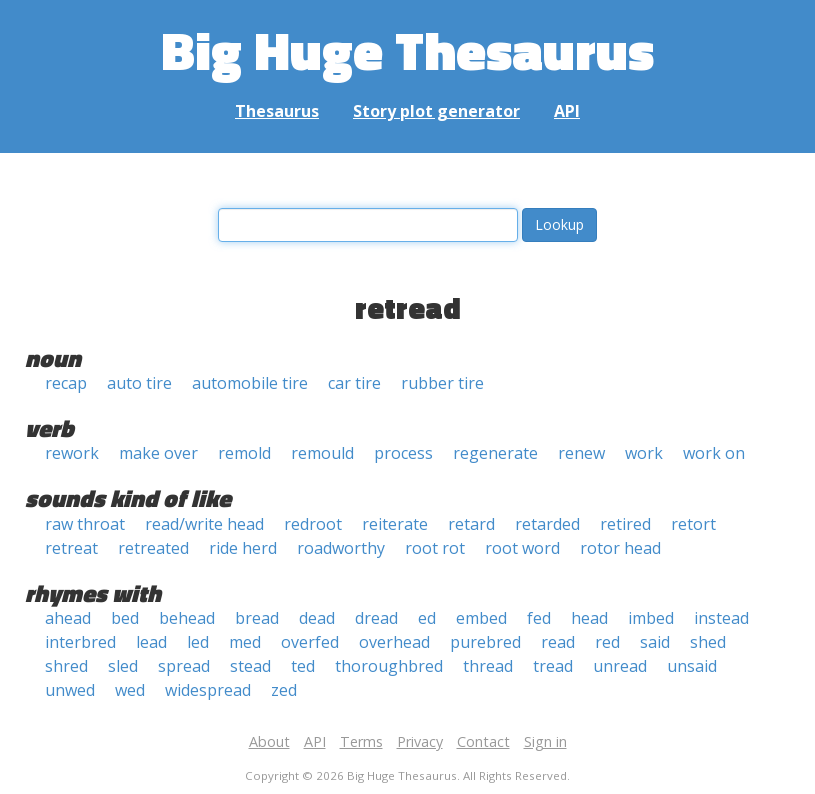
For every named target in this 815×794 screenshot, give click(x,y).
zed (284, 690)
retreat (71, 548)
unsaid (692, 666)
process (403, 453)
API (567, 111)
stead (250, 666)
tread (553, 666)
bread (257, 618)
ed (427, 618)
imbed (651, 618)
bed (125, 618)
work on (714, 453)
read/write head (204, 524)
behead (187, 618)
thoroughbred (389, 666)
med (245, 642)
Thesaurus (277, 111)
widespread (208, 690)
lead (151, 642)
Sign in (545, 741)
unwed (70, 690)
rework (72, 453)
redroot (313, 524)
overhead (394, 642)
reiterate (395, 524)
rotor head (620, 548)
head (589, 618)
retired (625, 524)
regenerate (495, 453)
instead (721, 618)
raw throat (85, 524)
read (558, 642)
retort (693, 524)
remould (322, 453)
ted (303, 666)
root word (522, 548)
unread (620, 666)
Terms (361, 741)
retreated (153, 548)
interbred (80, 642)
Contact (483, 741)
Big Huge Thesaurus (407, 49)
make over (158, 453)
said (655, 642)
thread (488, 666)
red (607, 642)
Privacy (420, 741)
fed (539, 618)
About (269, 741)
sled (123, 666)
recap (66, 383)
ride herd (243, 548)
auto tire (139, 383)
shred (66, 666)
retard (471, 524)
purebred (485, 642)
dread (376, 618)
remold (244, 453)
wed (130, 690)
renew (581, 453)
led (198, 642)
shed (708, 642)
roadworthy (341, 548)
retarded (547, 524)
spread (184, 666)
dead (317, 618)
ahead (68, 618)
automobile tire (250, 383)
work (644, 453)
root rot (435, 548)
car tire (354, 383)
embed (481, 618)
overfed (310, 642)
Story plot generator (436, 111)
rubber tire (442, 383)
